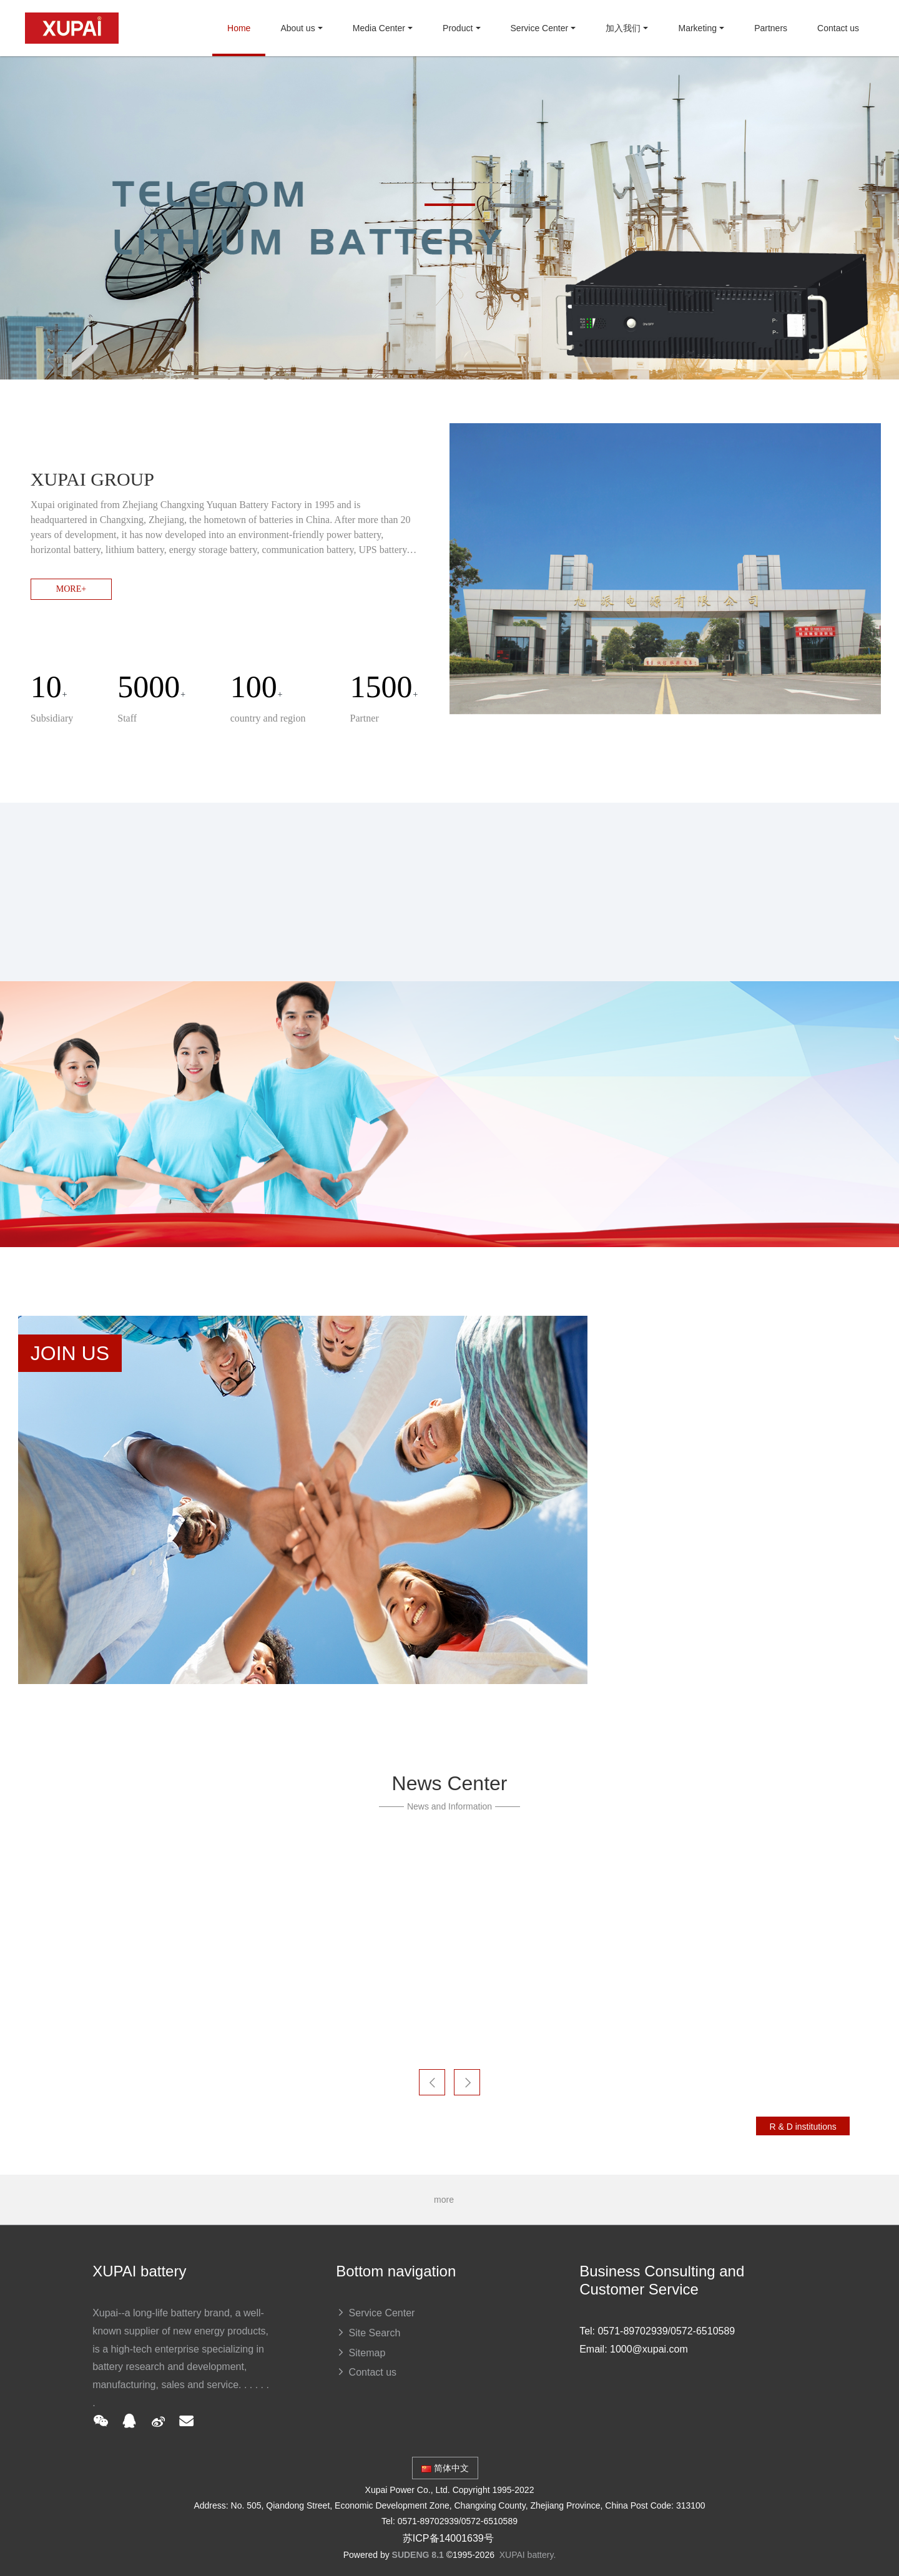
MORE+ (71, 589)
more (449, 2200)
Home (238, 28)
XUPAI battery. (527, 2555)
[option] (449, 218)
